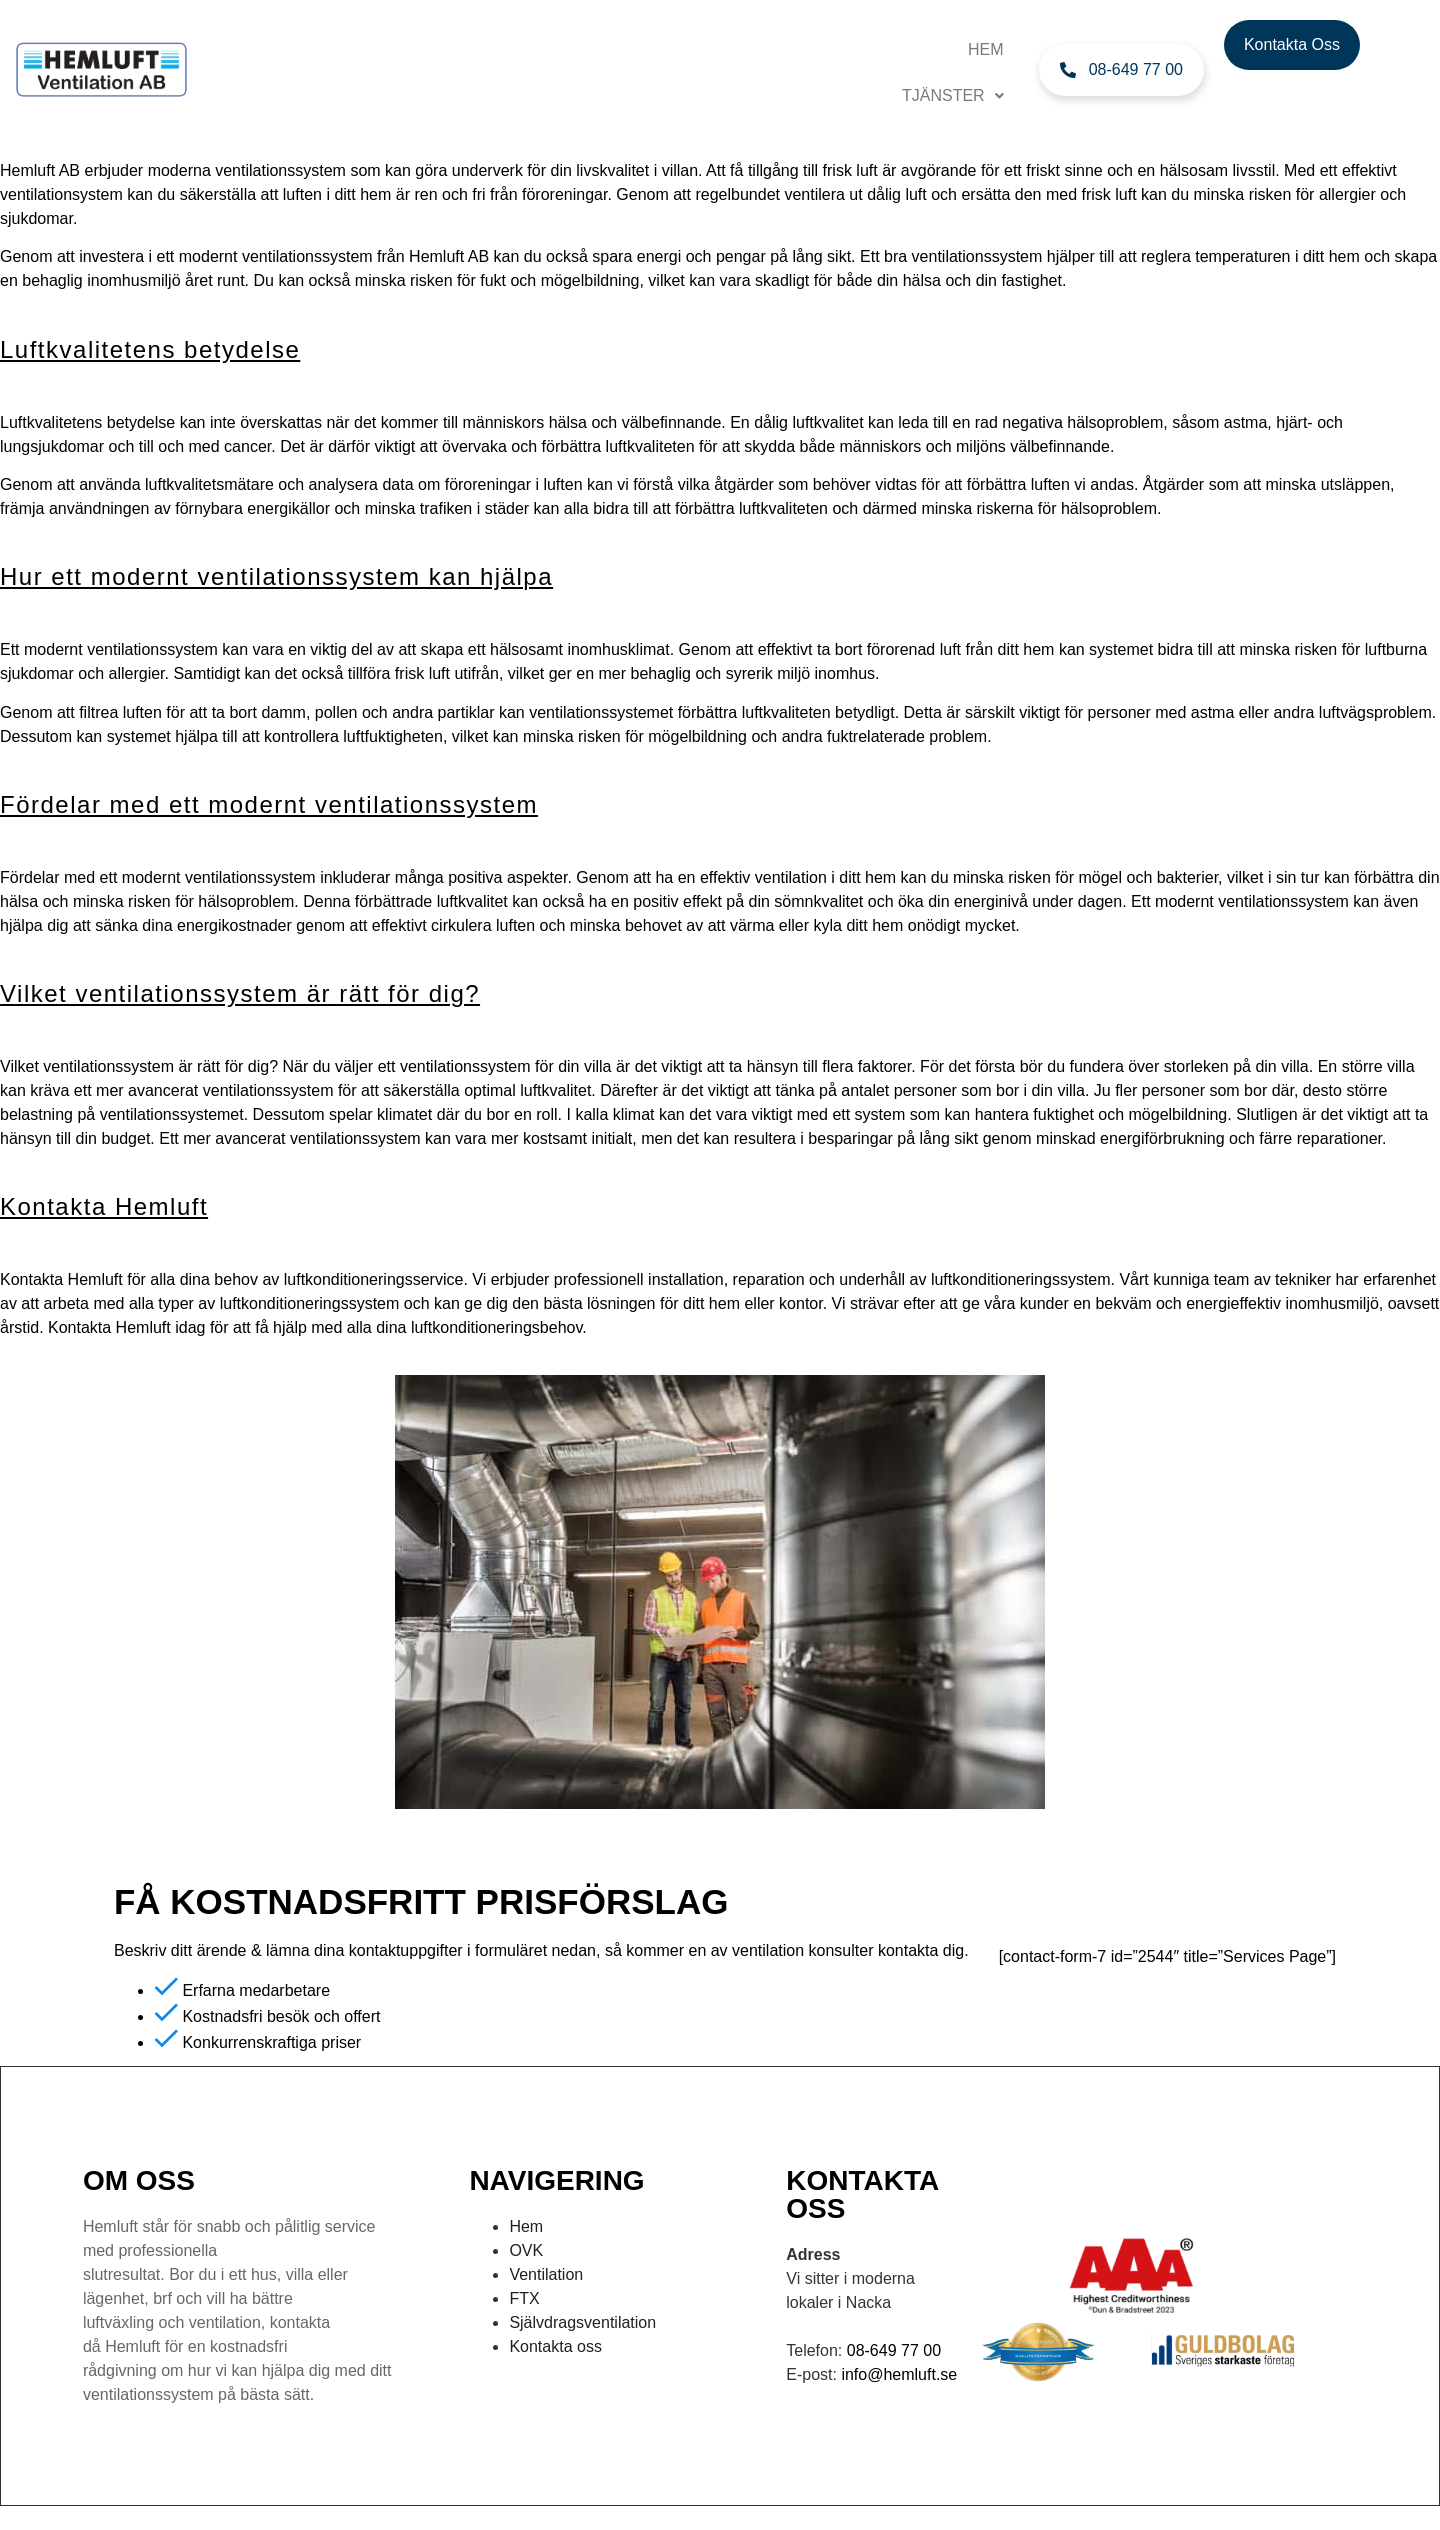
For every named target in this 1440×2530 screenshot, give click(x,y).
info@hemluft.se (899, 2374)
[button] (953, 96)
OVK (526, 2250)
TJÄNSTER (953, 95)
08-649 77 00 (894, 2350)
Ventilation (546, 2274)
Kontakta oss (555, 2346)
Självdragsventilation (582, 2322)
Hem (986, 49)
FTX (524, 2298)
